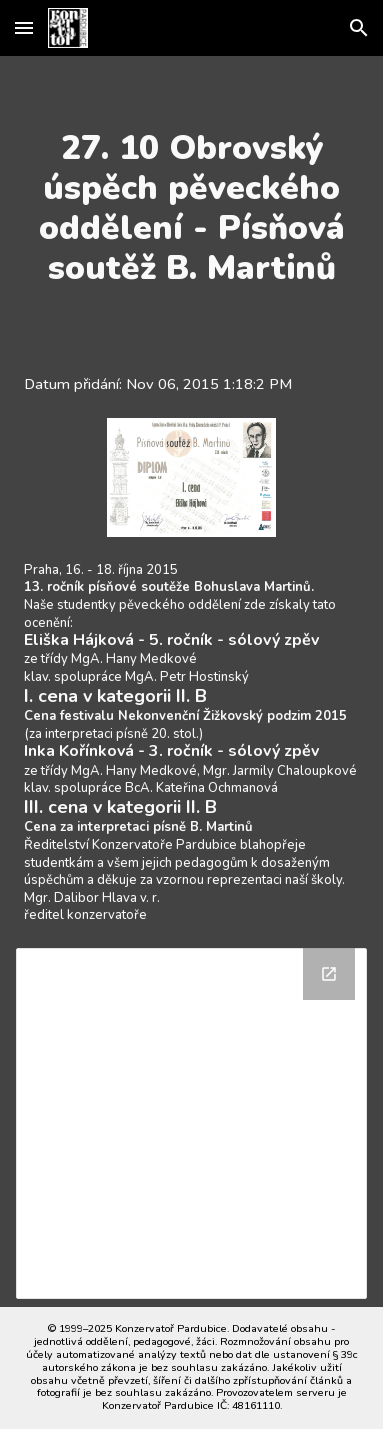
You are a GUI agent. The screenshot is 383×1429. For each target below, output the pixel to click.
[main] (191, 208)
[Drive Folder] (191, 1123)
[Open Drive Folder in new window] (329, 974)
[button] (24, 27)
